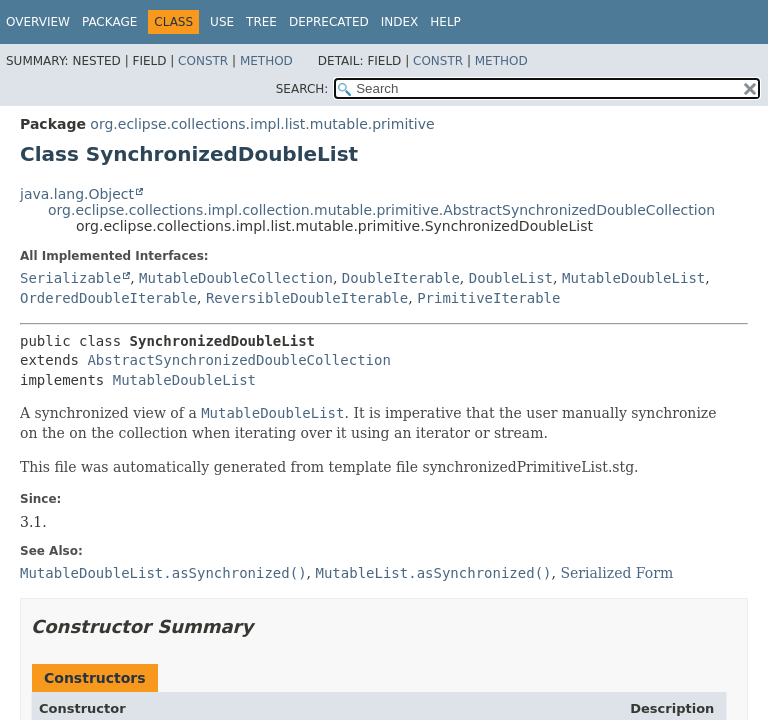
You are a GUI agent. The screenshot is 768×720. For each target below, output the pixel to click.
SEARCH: (302, 89)
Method (266, 61)
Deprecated (329, 22)
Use (222, 22)
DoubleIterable (401, 278)
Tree (261, 22)
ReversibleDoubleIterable (307, 298)
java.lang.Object (77, 194)
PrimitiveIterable (488, 298)
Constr (203, 61)
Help (445, 22)
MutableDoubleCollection (236, 278)
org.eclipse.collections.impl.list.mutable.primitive (262, 124)
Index (400, 22)
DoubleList (511, 278)
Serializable (70, 278)
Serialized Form (616, 573)
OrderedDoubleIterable (108, 298)
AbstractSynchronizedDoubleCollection (238, 360)
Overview (38, 22)
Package (109, 22)
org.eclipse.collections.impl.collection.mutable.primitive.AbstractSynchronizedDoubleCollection (381, 210)
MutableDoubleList (633, 278)
